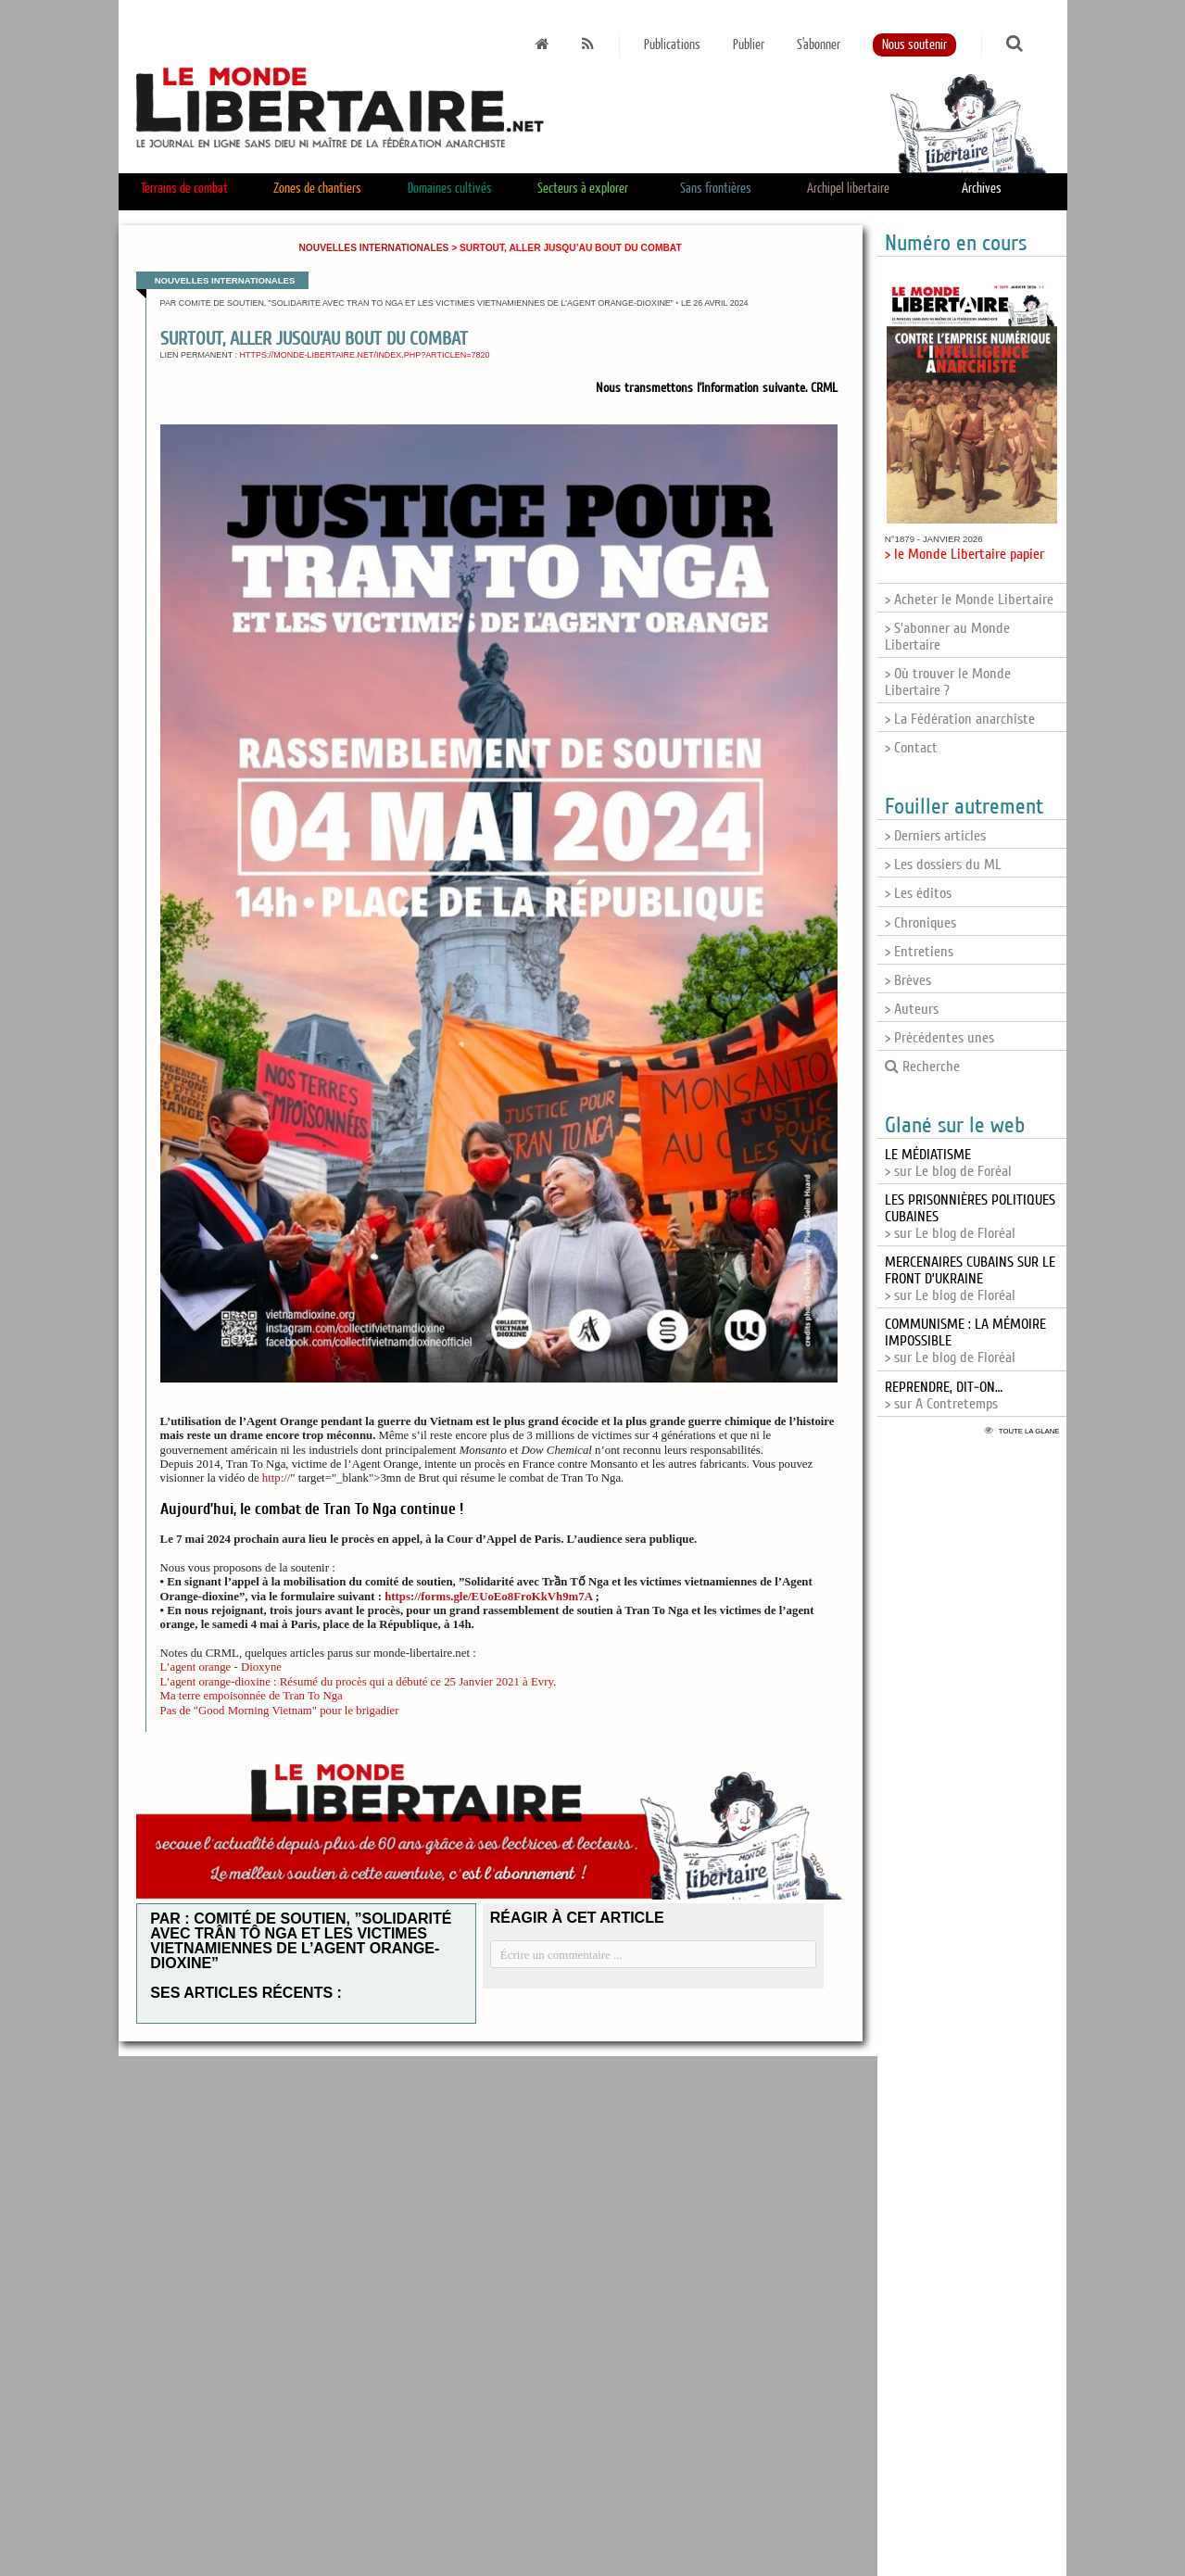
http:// (276, 1477)
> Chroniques (920, 923)
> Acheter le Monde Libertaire (969, 599)
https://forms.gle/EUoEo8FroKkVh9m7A (488, 1596)
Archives (982, 189)
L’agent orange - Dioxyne (221, 1667)
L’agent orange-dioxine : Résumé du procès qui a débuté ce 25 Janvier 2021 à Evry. (358, 1681)
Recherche (922, 1066)
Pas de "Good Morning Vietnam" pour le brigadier (279, 1710)
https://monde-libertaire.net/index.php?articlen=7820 (365, 355)
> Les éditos (918, 893)
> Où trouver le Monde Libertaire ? (948, 682)
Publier (748, 45)
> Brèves (908, 980)
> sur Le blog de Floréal (970, 1279)
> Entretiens (919, 951)
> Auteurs (912, 1009)
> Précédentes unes (939, 1037)
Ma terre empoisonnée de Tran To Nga (251, 1695)
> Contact (911, 747)
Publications (672, 45)
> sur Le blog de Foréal (948, 1163)
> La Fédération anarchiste (960, 719)
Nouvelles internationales (373, 248)
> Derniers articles (935, 835)
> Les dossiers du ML (943, 864)
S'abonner (818, 45)
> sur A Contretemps (943, 1395)
